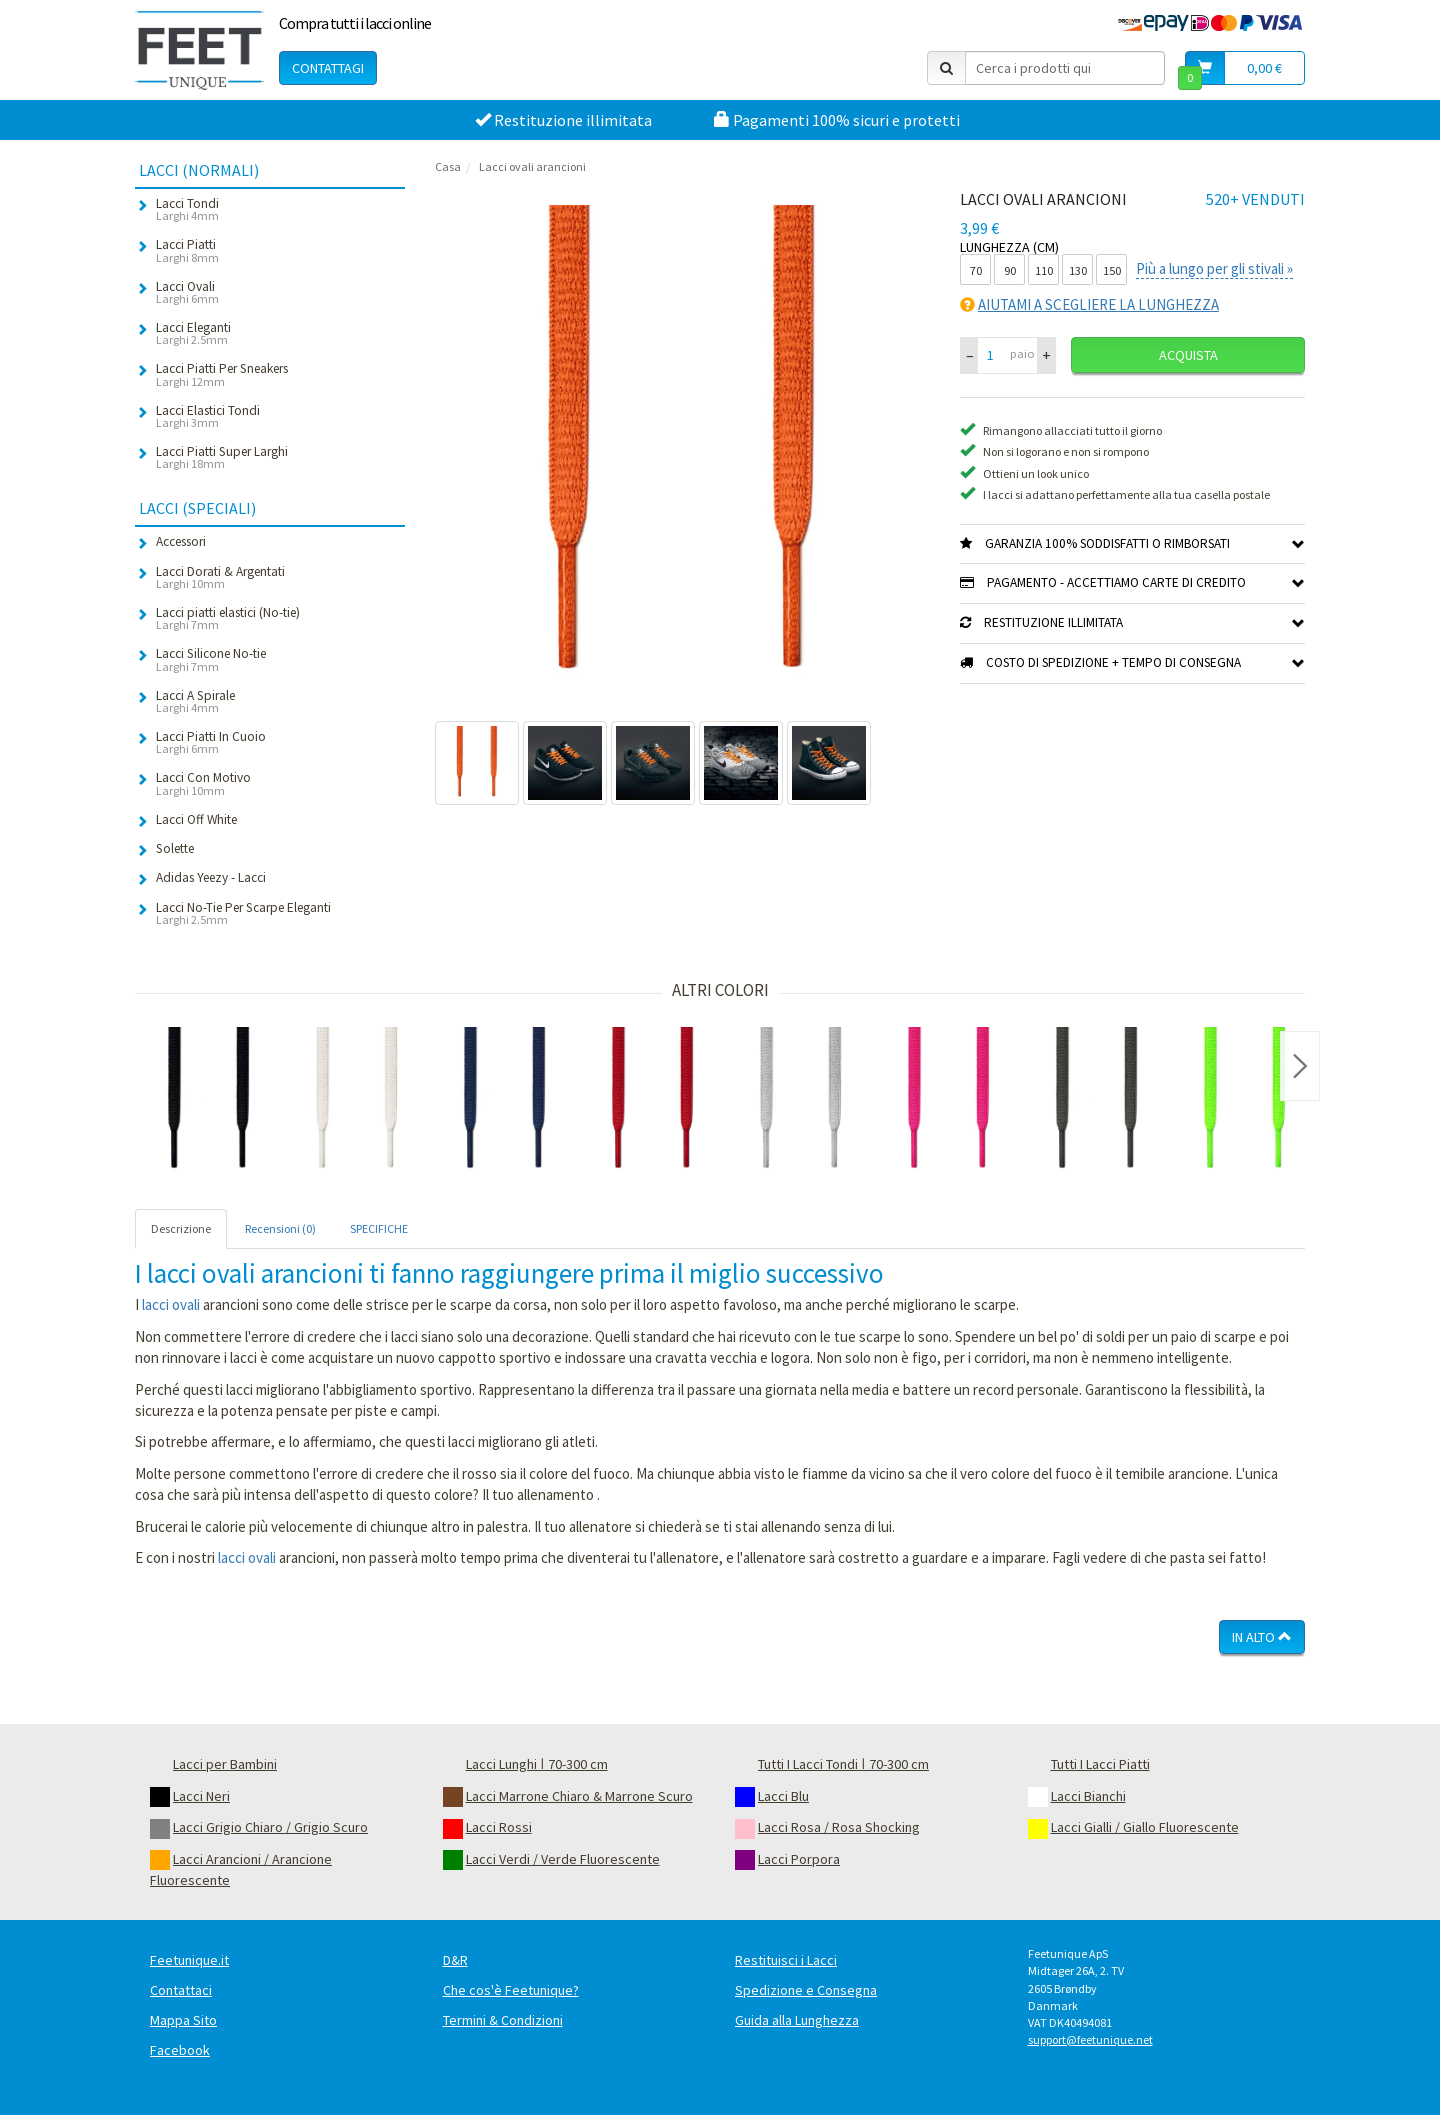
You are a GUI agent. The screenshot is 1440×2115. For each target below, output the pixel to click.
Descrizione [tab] (181, 1228)
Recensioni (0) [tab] (280, 1228)
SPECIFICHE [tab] (379, 1228)
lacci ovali (171, 1304)
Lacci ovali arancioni (532, 166)
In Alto (1262, 1637)
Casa (448, 166)
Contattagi (328, 68)
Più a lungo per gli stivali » (1214, 268)
